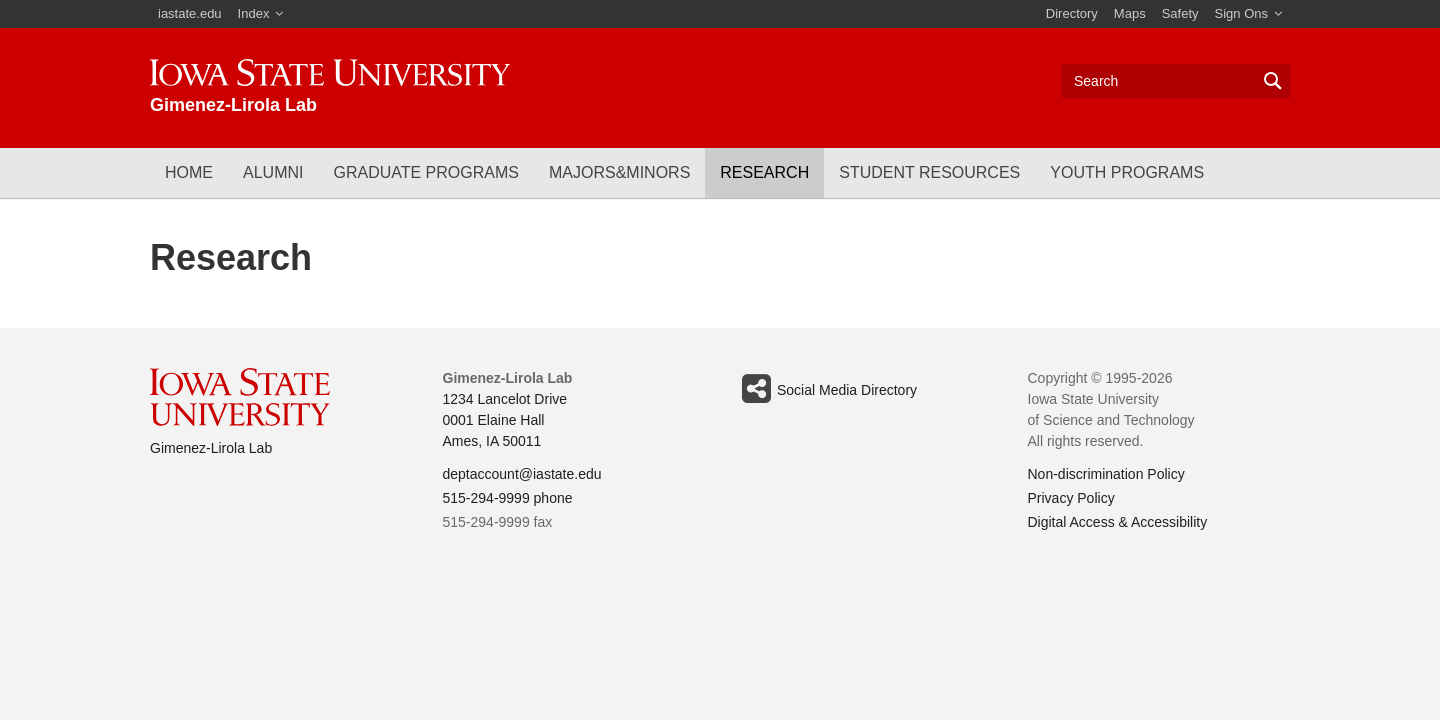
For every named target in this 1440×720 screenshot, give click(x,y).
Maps (1130, 13)
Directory (1072, 13)
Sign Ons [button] (1241, 13)
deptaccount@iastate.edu (522, 474)
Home (189, 172)
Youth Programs (1127, 172)
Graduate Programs (426, 172)
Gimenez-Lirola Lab (211, 448)
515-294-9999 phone (508, 498)
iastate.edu (190, 13)
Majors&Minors (619, 172)
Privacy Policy (1071, 498)
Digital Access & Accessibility (1118, 522)
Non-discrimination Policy (1106, 474)
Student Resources (929, 172)
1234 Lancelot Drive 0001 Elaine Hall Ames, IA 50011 (505, 420)
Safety (1180, 13)
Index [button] (254, 13)
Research (764, 172)
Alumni (273, 172)
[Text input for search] (1176, 81)
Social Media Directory (826, 389)
